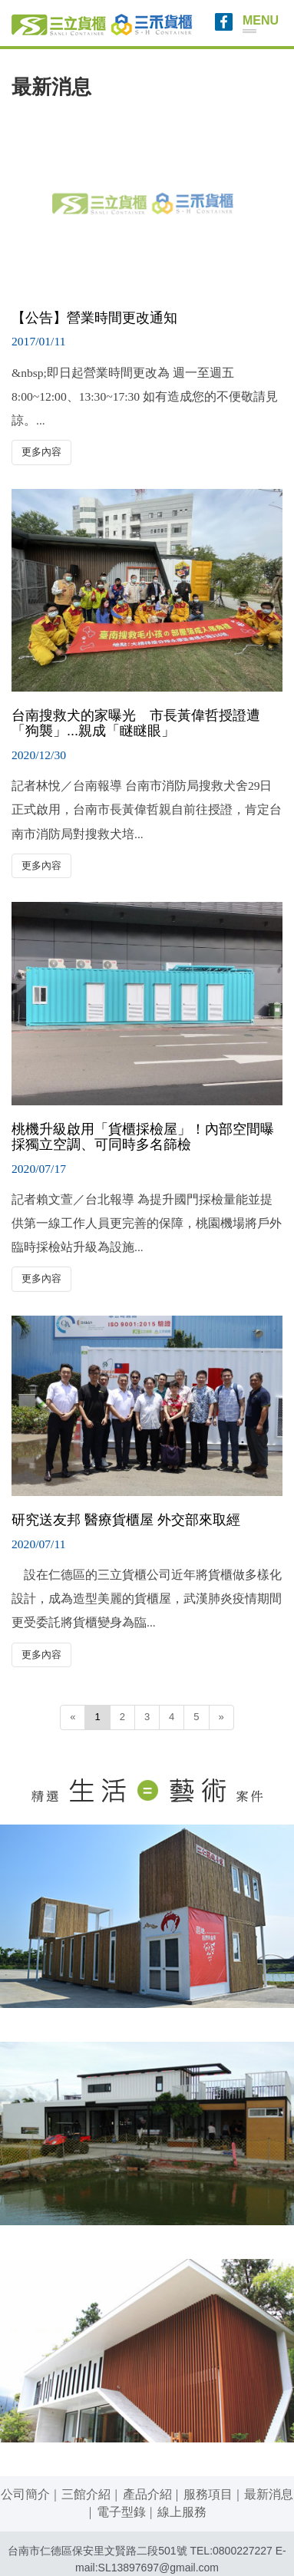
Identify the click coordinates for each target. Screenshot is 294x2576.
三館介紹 (86, 2494)
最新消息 (268, 2494)
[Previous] (72, 1717)
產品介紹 (147, 2494)
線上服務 (181, 2511)
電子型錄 (121, 2511)
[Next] (221, 1717)
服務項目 (208, 2494)
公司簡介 (25, 2494)
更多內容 (41, 451)
